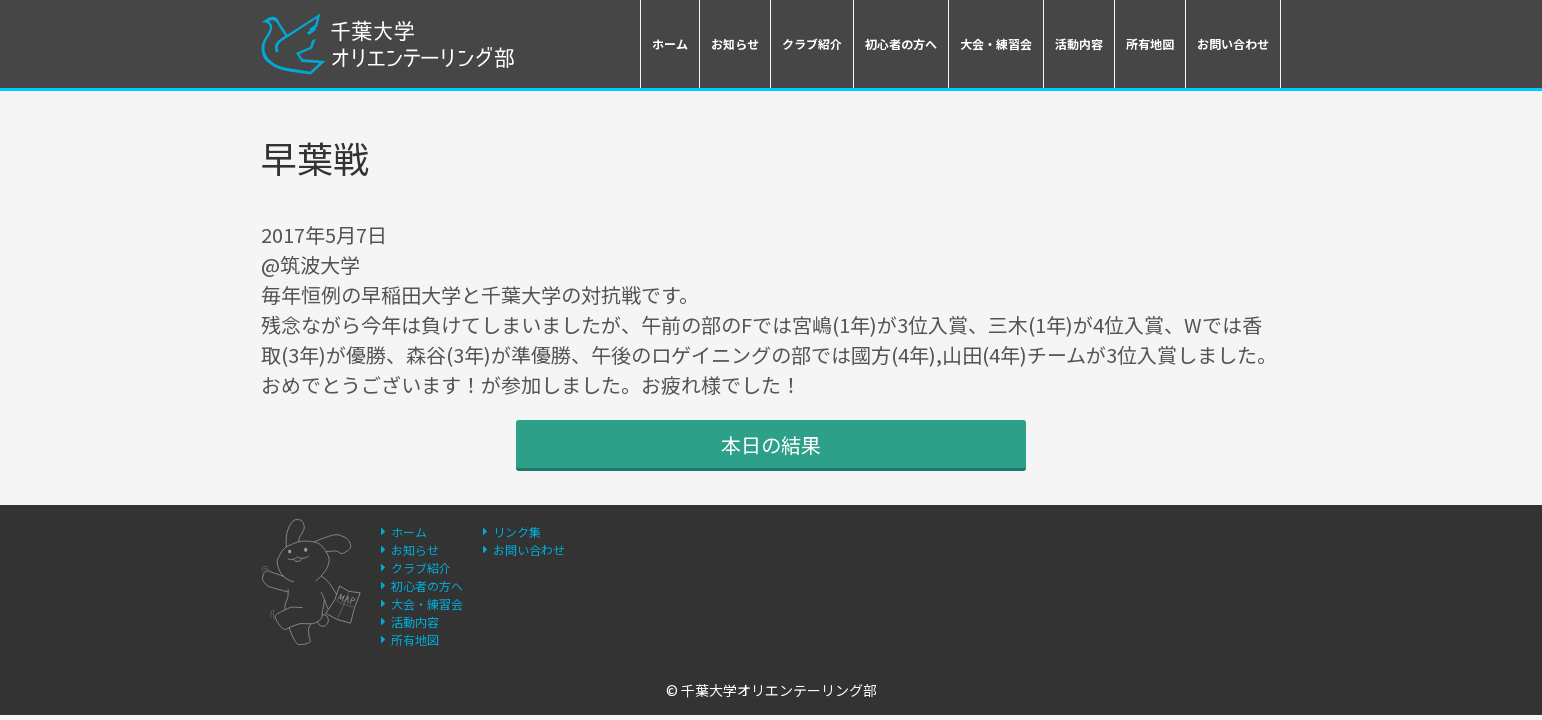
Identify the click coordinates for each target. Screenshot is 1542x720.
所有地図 (1150, 43)
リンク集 (517, 531)
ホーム (670, 43)
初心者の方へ (901, 43)
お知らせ (735, 43)
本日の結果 (771, 444)
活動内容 (1079, 43)
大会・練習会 (996, 43)
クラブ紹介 (812, 43)
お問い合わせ (1233, 43)
